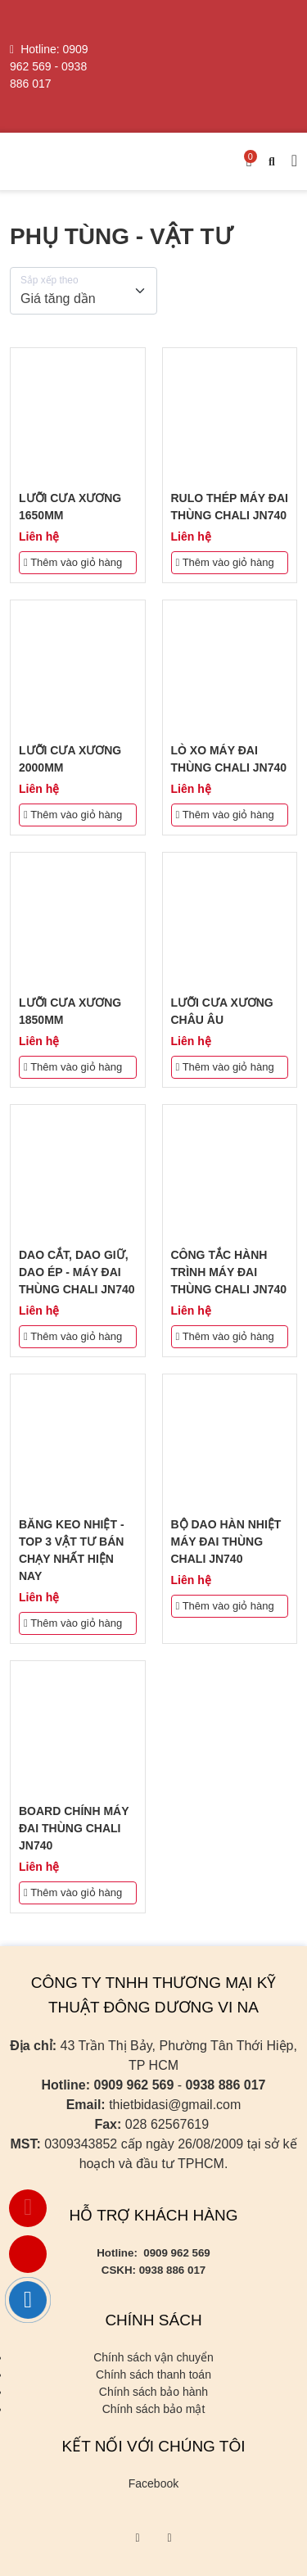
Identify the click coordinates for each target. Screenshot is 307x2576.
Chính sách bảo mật (153, 2408)
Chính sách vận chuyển (153, 2357)
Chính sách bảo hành (153, 2391)
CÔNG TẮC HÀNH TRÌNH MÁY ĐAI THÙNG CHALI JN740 (229, 1272)
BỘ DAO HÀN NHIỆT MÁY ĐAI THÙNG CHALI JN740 (226, 1541)
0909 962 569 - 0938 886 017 (49, 66)
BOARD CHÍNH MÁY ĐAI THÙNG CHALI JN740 (74, 1828)
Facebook (153, 2483)
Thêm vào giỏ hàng (73, 562)
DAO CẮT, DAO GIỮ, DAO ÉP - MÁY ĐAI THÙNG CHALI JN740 (77, 1272)
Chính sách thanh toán (153, 2374)
